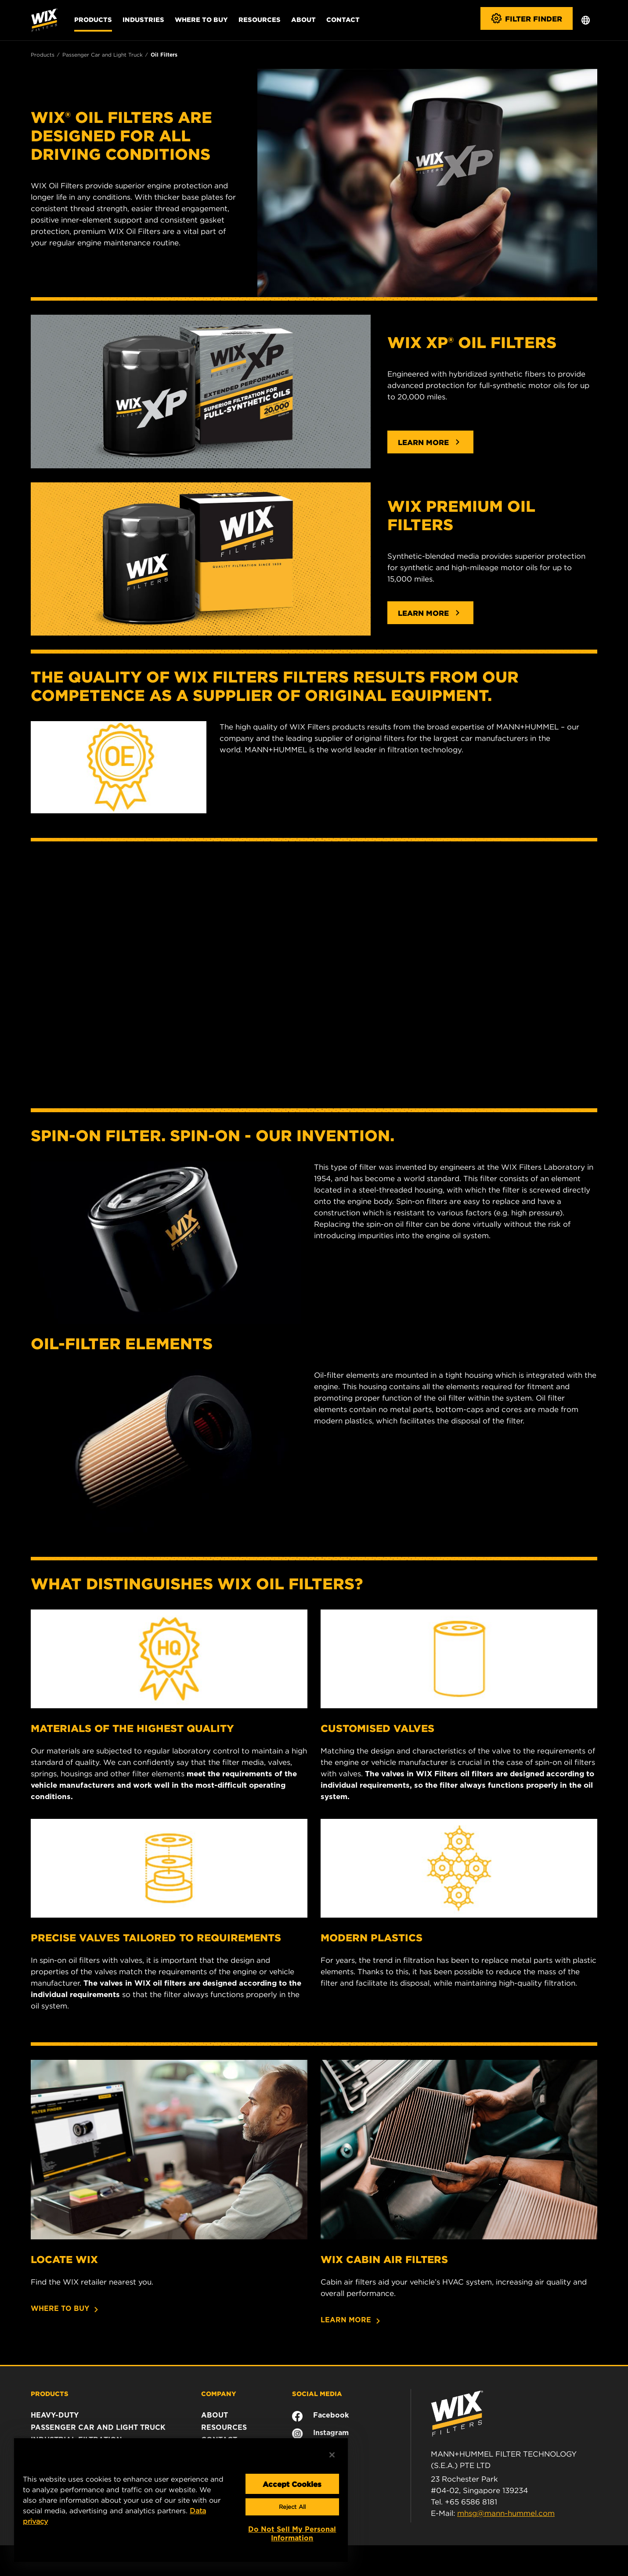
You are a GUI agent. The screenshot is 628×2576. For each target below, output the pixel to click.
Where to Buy (201, 19)
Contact (343, 19)
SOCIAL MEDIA (317, 2393)
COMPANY (218, 2393)
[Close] (332, 2455)
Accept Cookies (292, 2483)
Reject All (292, 2507)
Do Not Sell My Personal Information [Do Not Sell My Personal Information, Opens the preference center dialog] (292, 2533)
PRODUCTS (50, 2393)
